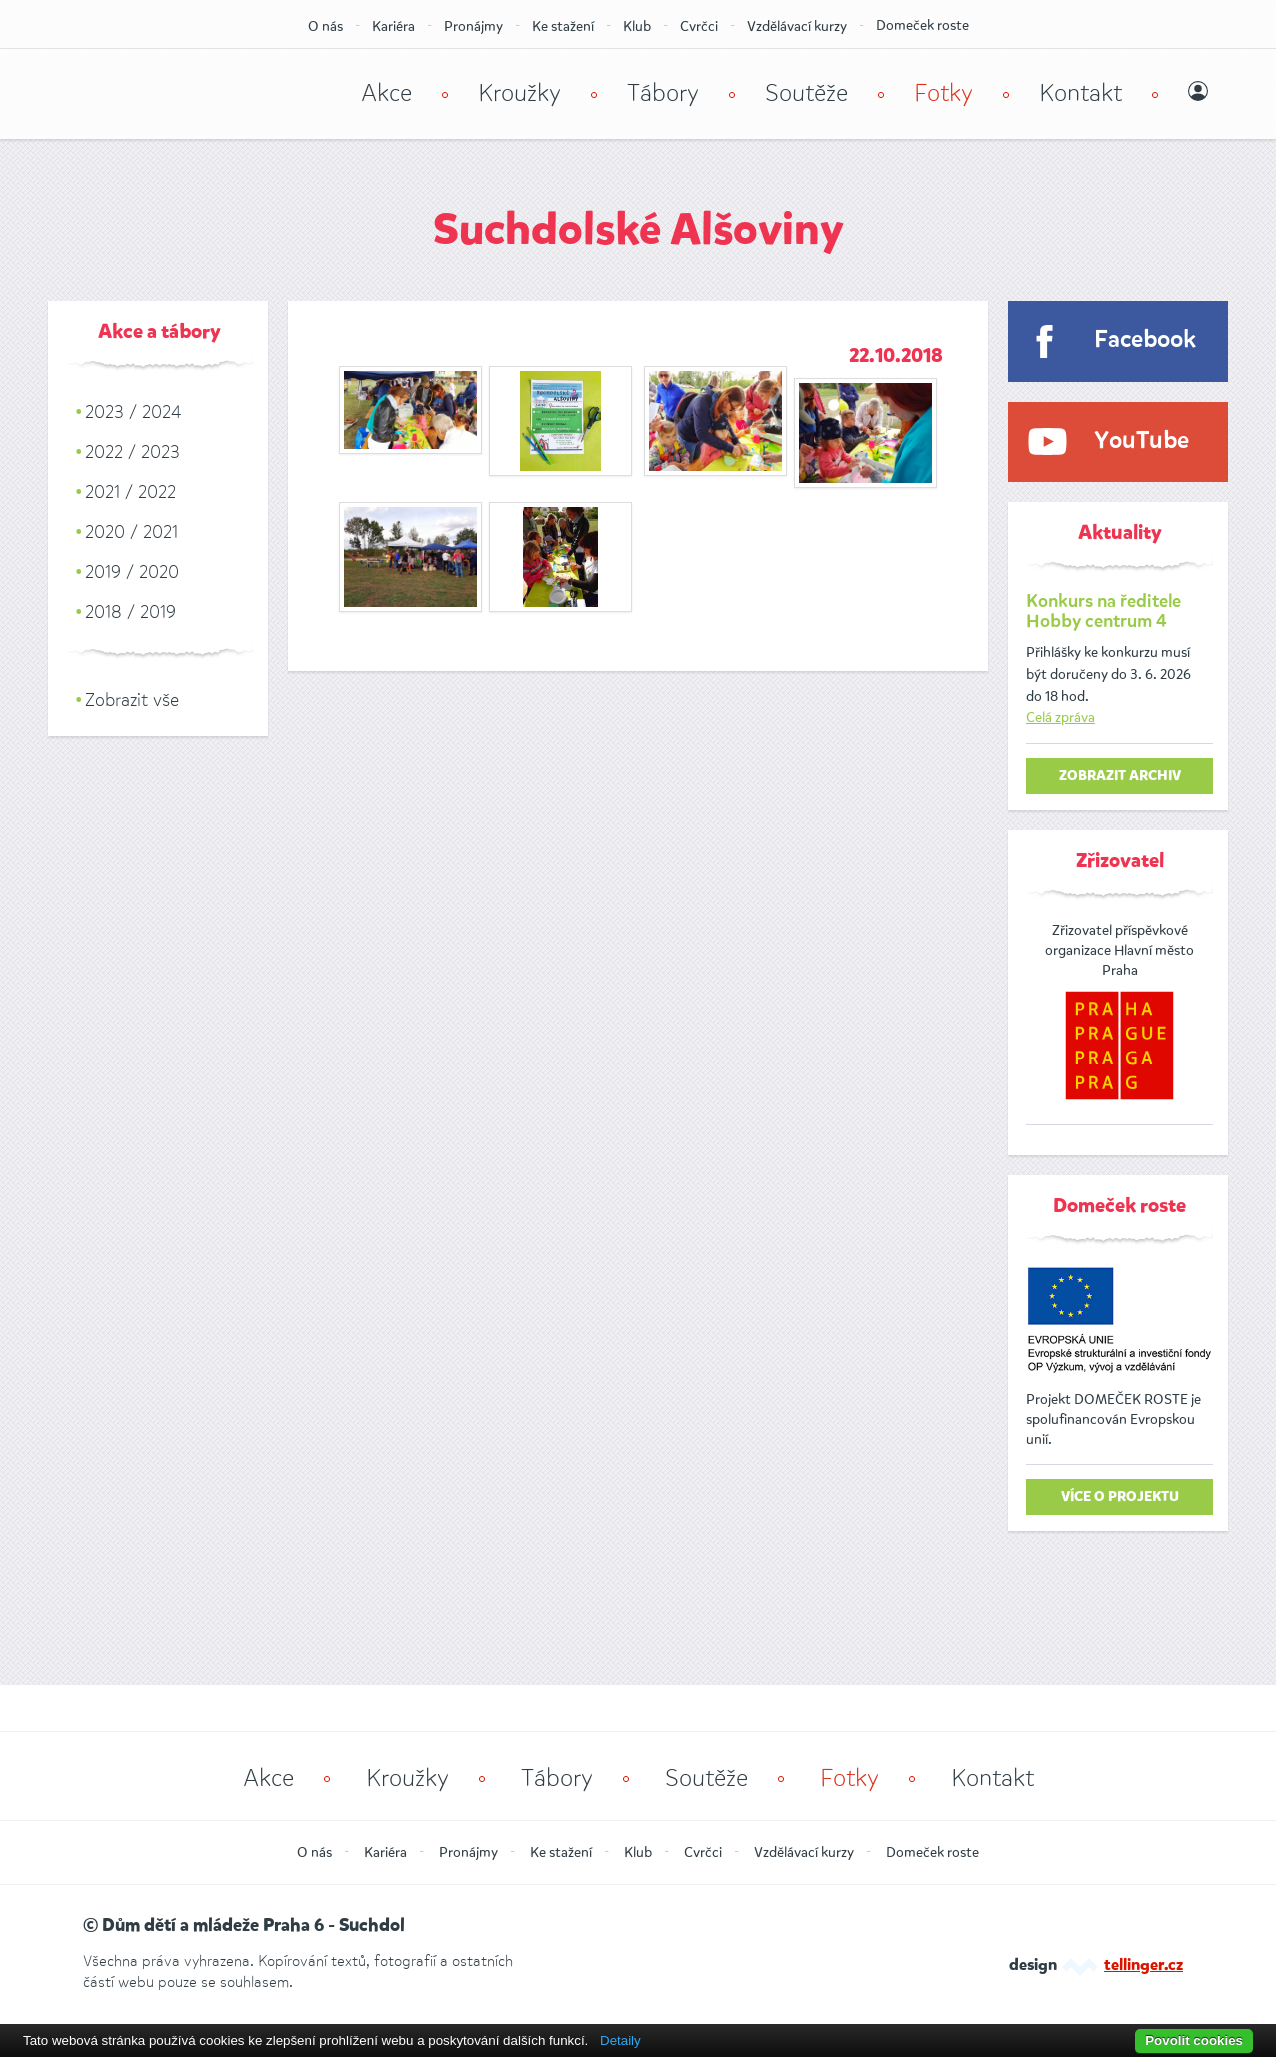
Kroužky (519, 93)
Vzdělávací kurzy (797, 26)
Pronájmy (473, 26)
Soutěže (806, 93)
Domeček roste (922, 25)
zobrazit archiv (1120, 776)
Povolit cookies (1194, 2040)
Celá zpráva (1060, 717)
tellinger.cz (1143, 1966)
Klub (637, 26)
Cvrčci (699, 26)
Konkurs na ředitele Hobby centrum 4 (1103, 612)
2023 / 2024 (133, 412)
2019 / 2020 (132, 572)
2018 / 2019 (130, 612)
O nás (325, 26)
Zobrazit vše (132, 700)
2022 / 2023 (132, 452)
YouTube (1141, 441)
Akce (386, 93)
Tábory (663, 93)
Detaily (620, 2040)
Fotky (943, 93)
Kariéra (393, 26)
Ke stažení (563, 26)
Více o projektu (1120, 1497)
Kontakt (1080, 93)
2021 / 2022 (130, 492)
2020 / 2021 (131, 532)
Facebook (1145, 340)
